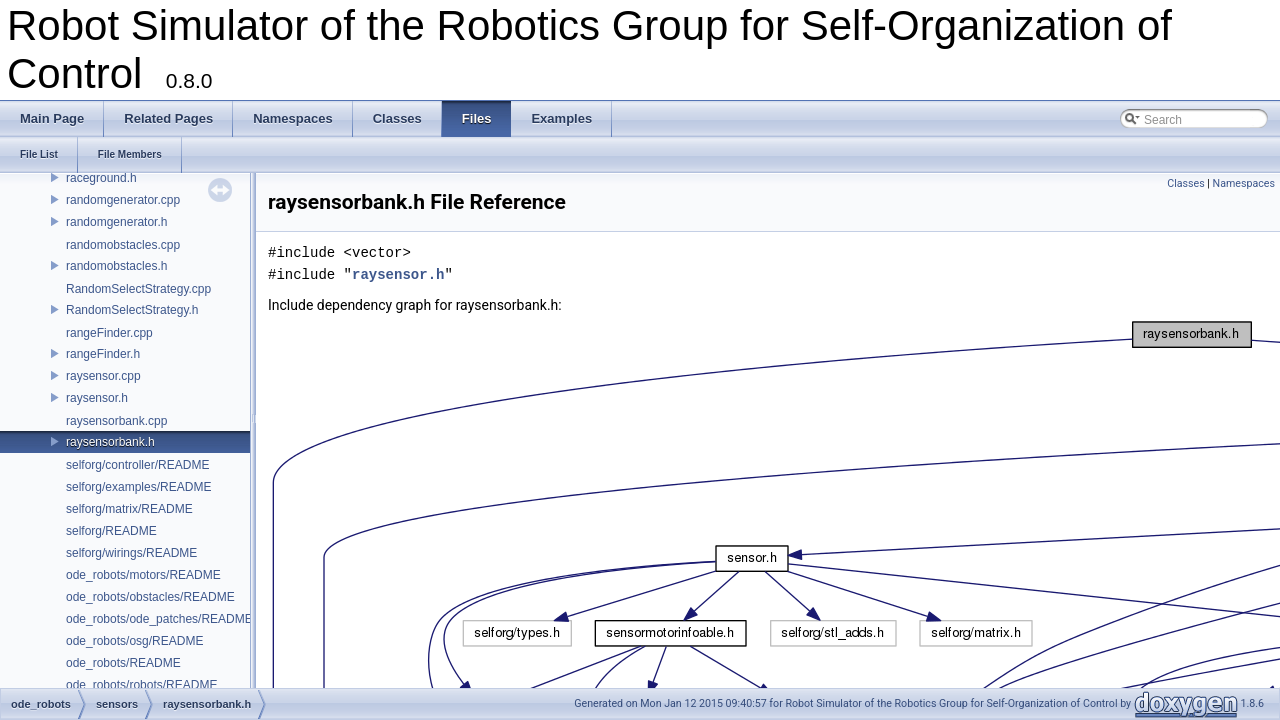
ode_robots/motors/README (143, 575)
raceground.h (101, 178)
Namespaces (1244, 183)
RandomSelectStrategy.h (132, 310)
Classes (1185, 183)
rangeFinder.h (103, 354)
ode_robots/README (123, 663)
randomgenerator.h (116, 222)
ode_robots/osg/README (134, 641)
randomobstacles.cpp (123, 245)
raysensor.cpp (103, 376)
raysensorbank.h (110, 442)
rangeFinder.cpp (109, 333)
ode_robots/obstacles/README (150, 597)
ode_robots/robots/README (141, 685)
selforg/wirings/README (131, 553)
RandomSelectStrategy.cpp (138, 289)
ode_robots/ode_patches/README (159, 619)
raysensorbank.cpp (116, 421)
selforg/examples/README (138, 487)
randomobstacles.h (116, 266)
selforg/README (111, 531)
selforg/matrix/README (129, 509)
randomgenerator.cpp (123, 200)
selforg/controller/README (137, 465)
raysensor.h (97, 398)
